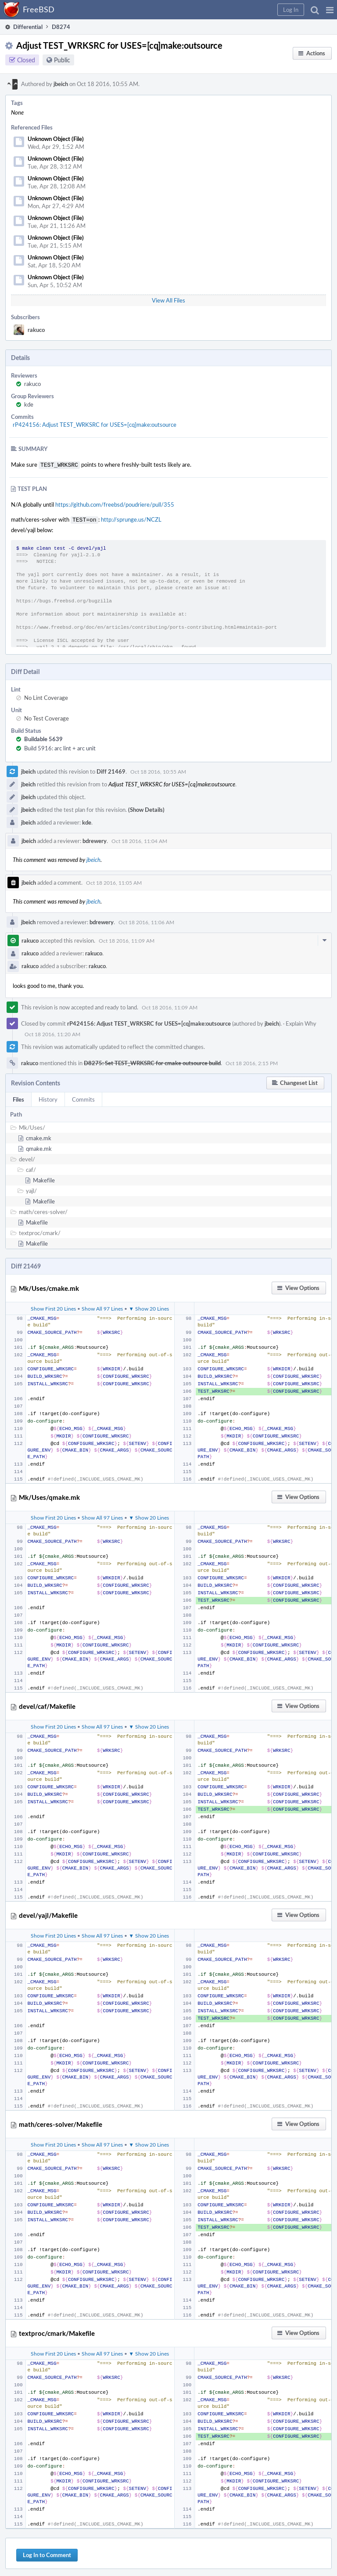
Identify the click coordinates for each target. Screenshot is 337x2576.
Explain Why (301, 1022)
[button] (330, 9)
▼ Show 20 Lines (149, 1306)
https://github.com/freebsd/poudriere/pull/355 (114, 504)
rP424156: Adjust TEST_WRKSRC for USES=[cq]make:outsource (94, 425)
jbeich (61, 84)
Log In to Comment (47, 2553)
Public (62, 60)
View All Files (168, 300)
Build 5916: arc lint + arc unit (60, 746)
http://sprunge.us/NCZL (131, 518)
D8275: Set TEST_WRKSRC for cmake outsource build (152, 1061)
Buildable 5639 (43, 737)
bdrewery (94, 839)
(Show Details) (146, 808)
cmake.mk (38, 1136)
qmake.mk (39, 1147)
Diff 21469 (111, 770)
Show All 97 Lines (102, 1306)
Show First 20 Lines (53, 1306)
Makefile (44, 1178)
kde (28, 404)
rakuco (36, 330)
